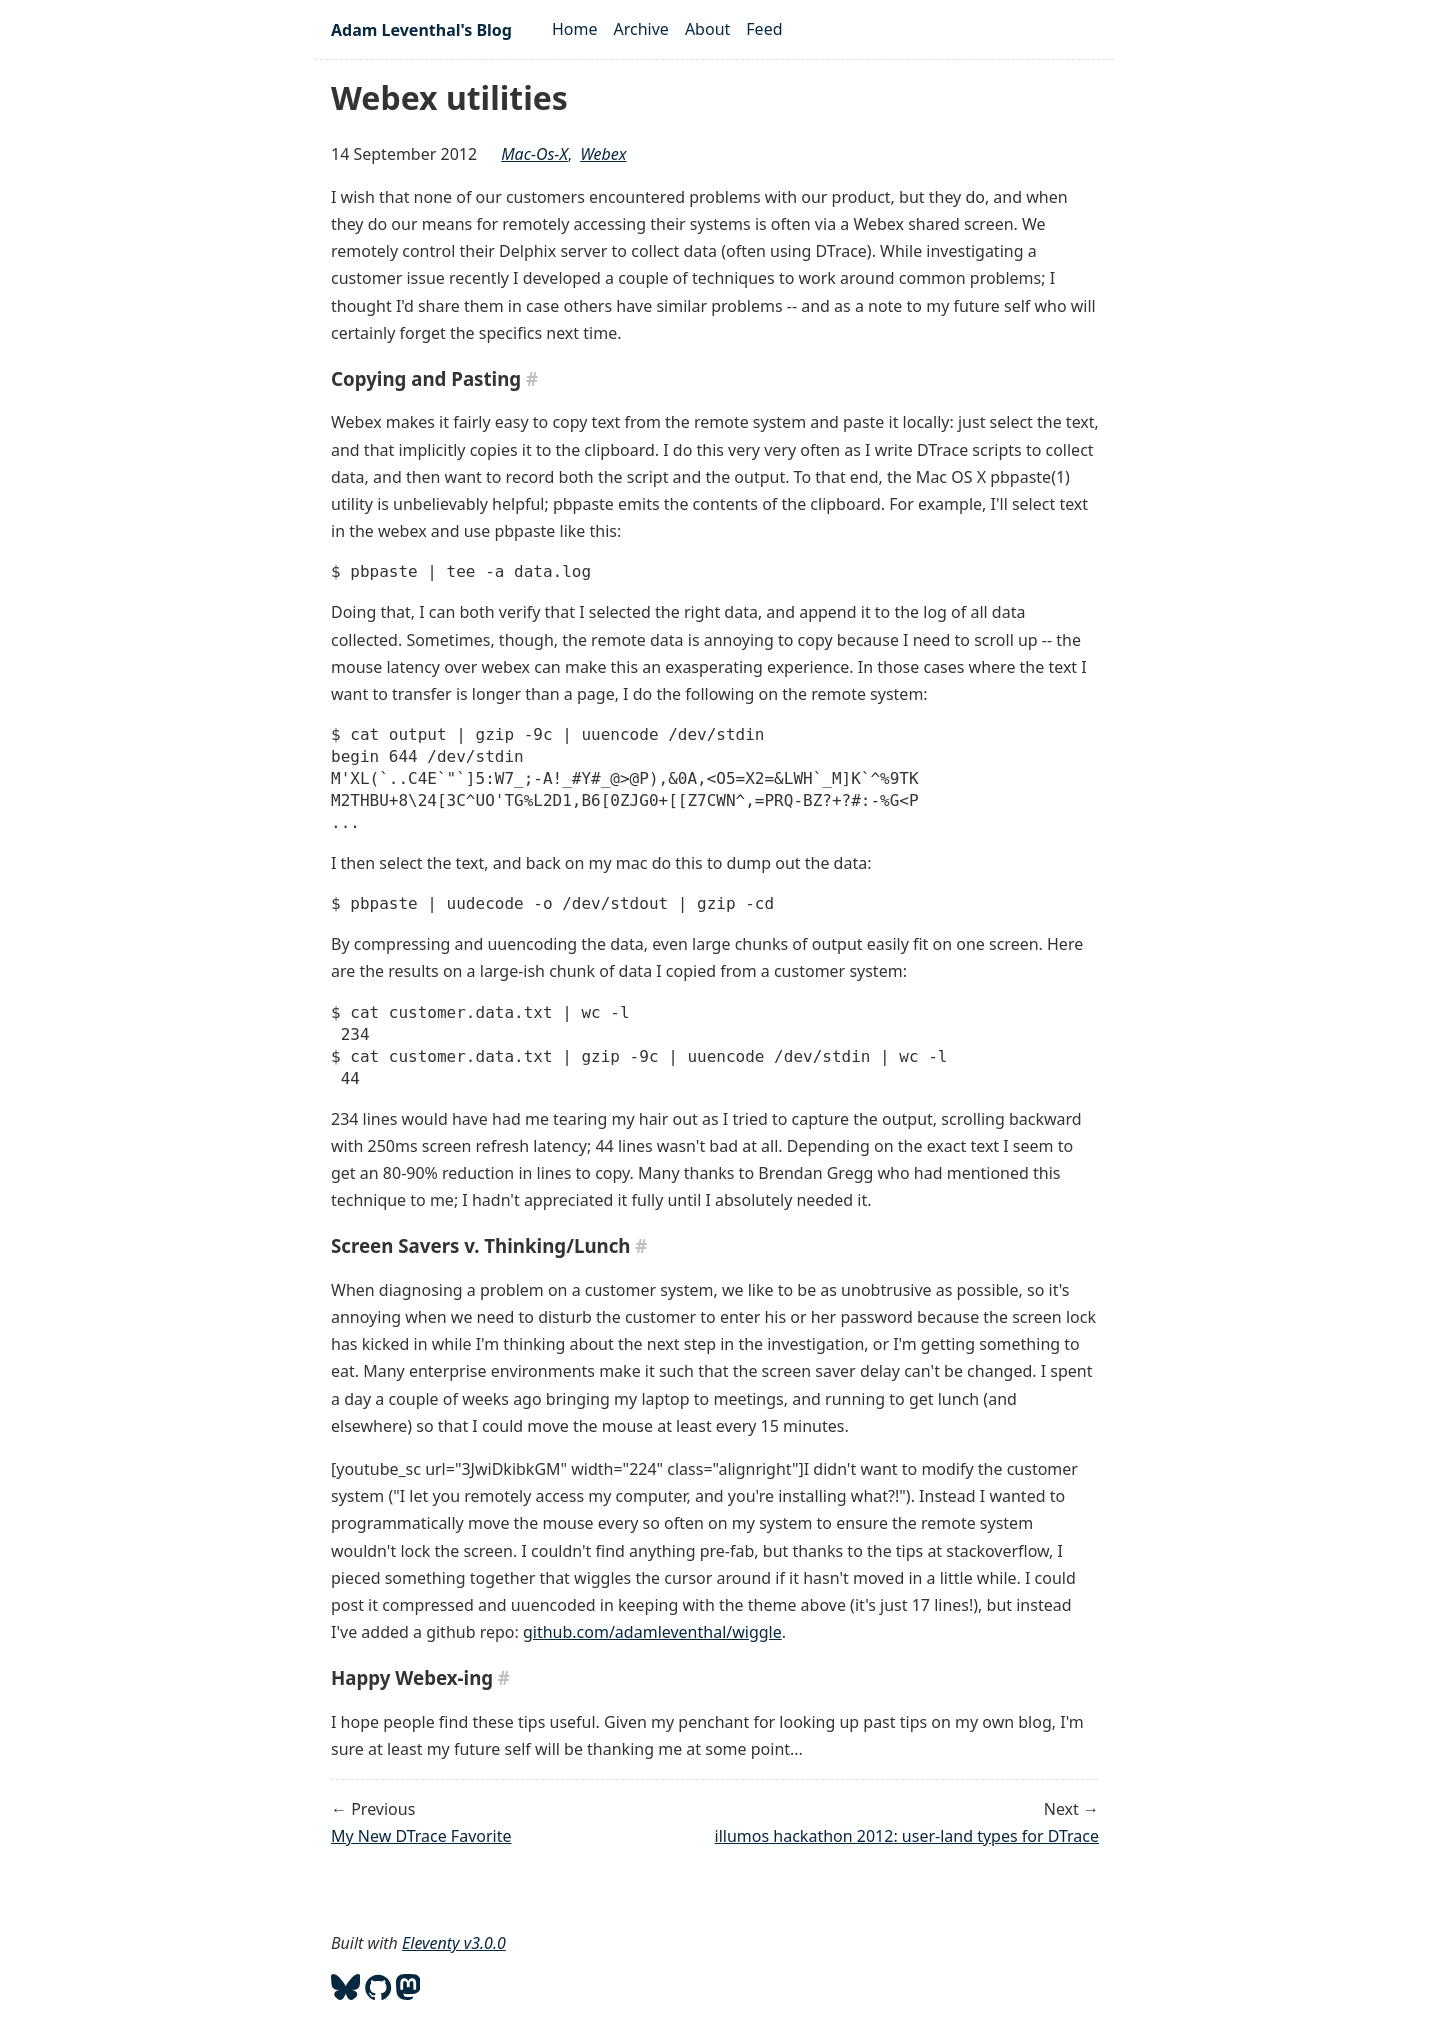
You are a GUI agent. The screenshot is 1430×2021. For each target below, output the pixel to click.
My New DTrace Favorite (421, 1836)
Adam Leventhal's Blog (421, 30)
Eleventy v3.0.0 (454, 1943)
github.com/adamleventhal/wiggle (652, 1632)
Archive (641, 29)
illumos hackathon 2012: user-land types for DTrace (907, 1836)
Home (575, 29)
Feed (764, 29)
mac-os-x (534, 154)
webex (603, 154)
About (707, 29)
